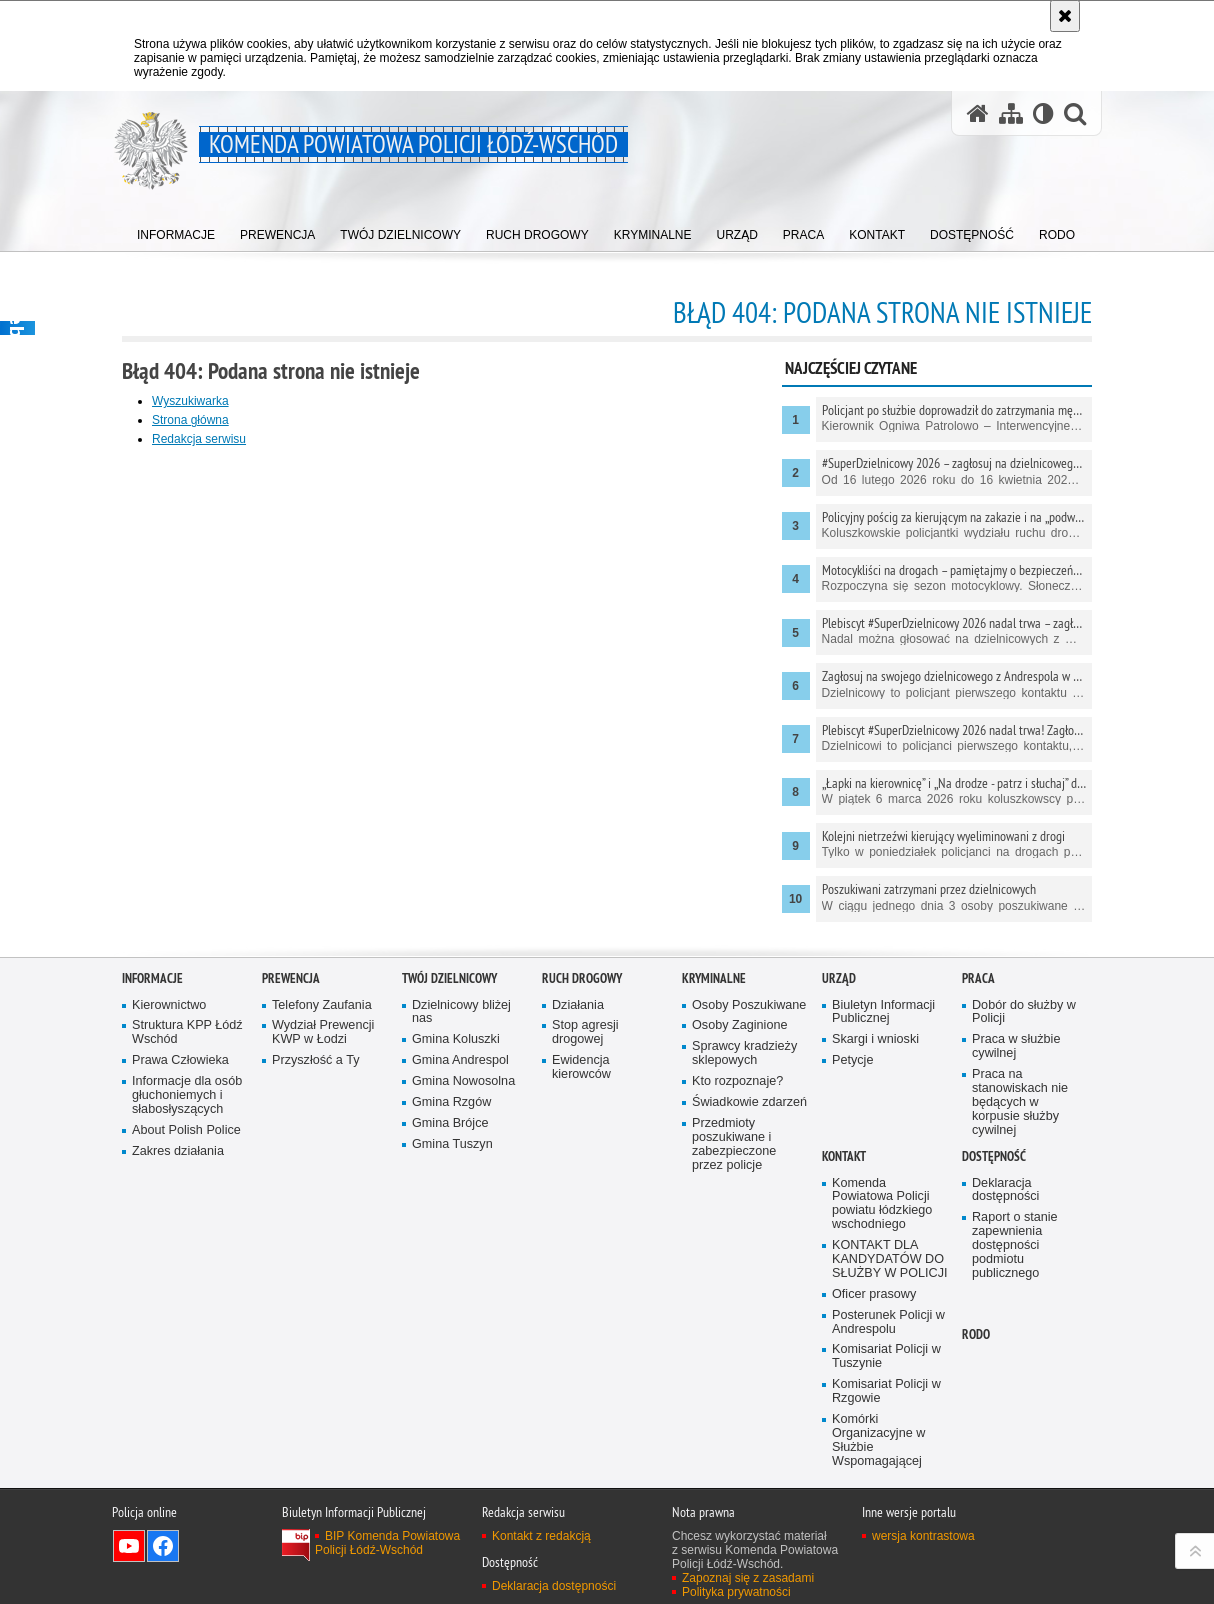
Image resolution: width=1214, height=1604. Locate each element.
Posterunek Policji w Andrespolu (888, 1400)
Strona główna (190, 420)
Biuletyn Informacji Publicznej (883, 1090)
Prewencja (291, 1056)
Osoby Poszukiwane (749, 1083)
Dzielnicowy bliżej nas (461, 1090)
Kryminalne (714, 1056)
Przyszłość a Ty (315, 1138)
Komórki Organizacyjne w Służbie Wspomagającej (878, 1518)
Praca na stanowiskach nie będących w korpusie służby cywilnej (1020, 1180)
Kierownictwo (169, 1083)
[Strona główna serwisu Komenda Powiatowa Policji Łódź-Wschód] (978, 113)
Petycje (852, 1138)
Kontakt (844, 1234)
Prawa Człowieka (180, 1138)
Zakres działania (178, 1229)
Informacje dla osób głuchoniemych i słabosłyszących (187, 1173)
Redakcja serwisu (199, 439)
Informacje (152, 1056)
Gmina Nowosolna (463, 1159)
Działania (578, 1083)
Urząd (839, 1056)
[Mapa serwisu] (1011, 113)
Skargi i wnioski (875, 1118)
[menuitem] (176, 230)
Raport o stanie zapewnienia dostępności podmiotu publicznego (1015, 1323)
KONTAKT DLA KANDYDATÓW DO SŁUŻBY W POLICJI (890, 1337)
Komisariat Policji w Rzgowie (886, 1469)
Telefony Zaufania (322, 1083)
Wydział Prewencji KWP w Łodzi (323, 1111)
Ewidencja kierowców (581, 1145)
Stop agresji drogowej (585, 1111)
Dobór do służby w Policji (1024, 1090)
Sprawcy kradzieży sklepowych (744, 1132)
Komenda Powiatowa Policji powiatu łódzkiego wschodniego (882, 1282)
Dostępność (994, 1234)
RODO (976, 1412)
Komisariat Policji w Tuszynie (886, 1435)
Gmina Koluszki (456, 1118)
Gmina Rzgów (451, 1180)
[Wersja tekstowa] (1043, 113)
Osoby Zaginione (739, 1104)
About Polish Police (186, 1208)
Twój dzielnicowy (449, 1056)
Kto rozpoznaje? (737, 1159)
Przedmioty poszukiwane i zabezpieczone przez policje (734, 1222)
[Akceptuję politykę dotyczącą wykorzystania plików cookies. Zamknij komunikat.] (1065, 16)
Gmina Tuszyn (452, 1222)
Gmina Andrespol (460, 1138)
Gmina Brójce (450, 1201)
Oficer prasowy (874, 1372)
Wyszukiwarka (190, 401)
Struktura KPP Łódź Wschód (187, 1111)
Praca (978, 1056)
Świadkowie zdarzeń (749, 1180)
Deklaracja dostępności (1005, 1268)
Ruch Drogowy (582, 1056)
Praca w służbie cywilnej (1016, 1125)
